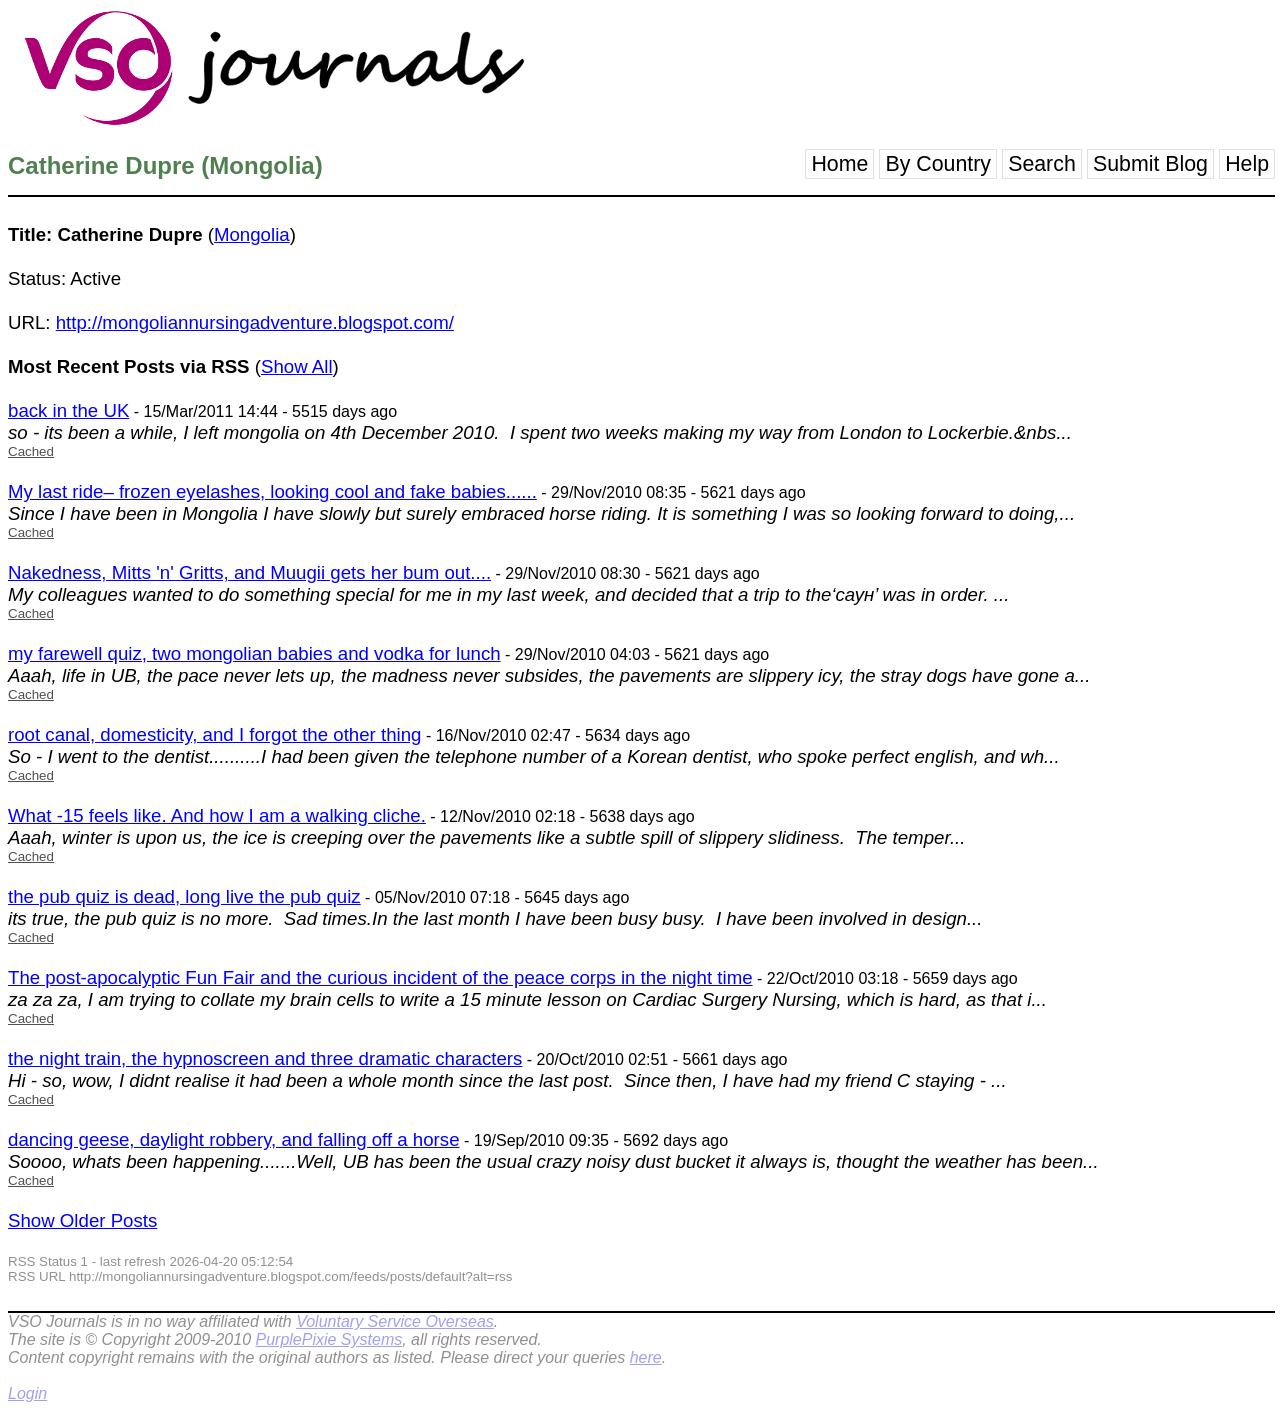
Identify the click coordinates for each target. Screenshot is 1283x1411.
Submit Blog (1150, 164)
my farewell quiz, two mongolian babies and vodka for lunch (254, 653)
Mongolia (252, 234)
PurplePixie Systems (328, 1339)
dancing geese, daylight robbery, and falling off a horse (234, 1139)
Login (27, 1393)
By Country (938, 164)
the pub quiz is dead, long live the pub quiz (184, 896)
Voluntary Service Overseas (395, 1321)
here (646, 1357)
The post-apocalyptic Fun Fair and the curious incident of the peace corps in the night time (380, 977)
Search (1042, 164)
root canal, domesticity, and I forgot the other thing (214, 734)
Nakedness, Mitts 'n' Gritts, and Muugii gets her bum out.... (249, 572)
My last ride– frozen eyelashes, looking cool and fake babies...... (272, 491)
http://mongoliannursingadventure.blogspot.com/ (255, 322)
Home (839, 164)
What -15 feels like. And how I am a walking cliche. (217, 815)
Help (1247, 164)
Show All (297, 366)
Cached (31, 451)
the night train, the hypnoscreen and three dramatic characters (265, 1058)
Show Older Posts (82, 1220)
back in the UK (68, 410)
